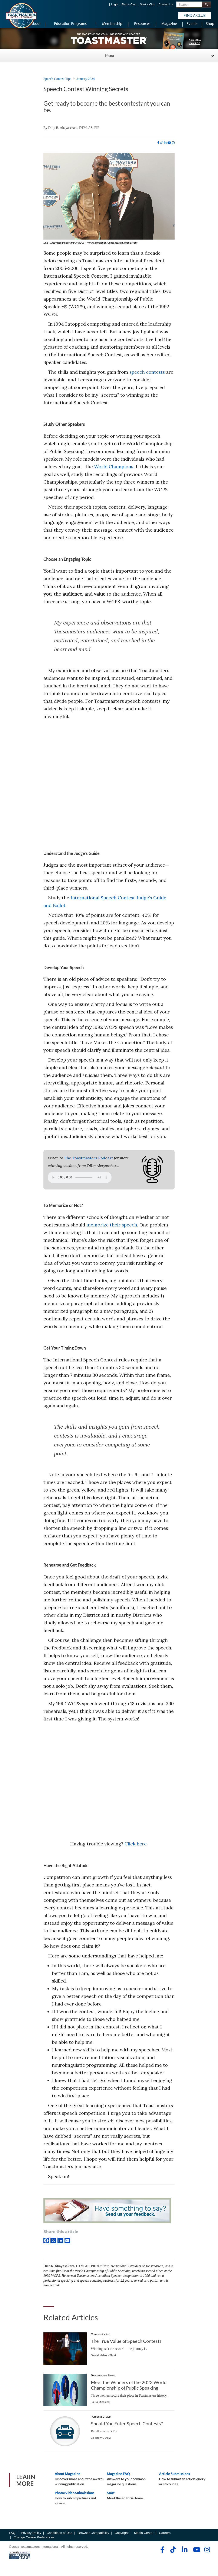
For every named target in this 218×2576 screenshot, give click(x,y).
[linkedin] (165, 146)
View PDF (194, 47)
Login (114, 4)
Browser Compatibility (93, 2536)
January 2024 (85, 82)
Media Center (143, 2536)
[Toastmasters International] (21, 15)
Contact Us (166, 4)
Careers (165, 2536)
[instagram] (173, 146)
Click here (136, 1848)
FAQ (12, 2536)
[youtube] (169, 146)
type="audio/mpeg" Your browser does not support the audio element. (80, 1181)
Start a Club (147, 4)
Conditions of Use (59, 2536)
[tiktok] (161, 146)
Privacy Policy (31, 2536)
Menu (109, 59)
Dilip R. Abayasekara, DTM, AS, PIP (73, 131)
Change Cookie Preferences (33, 2541)
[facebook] (158, 146)
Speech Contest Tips (57, 82)
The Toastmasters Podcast (88, 1162)
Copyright (121, 2536)
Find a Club (129, 4)
